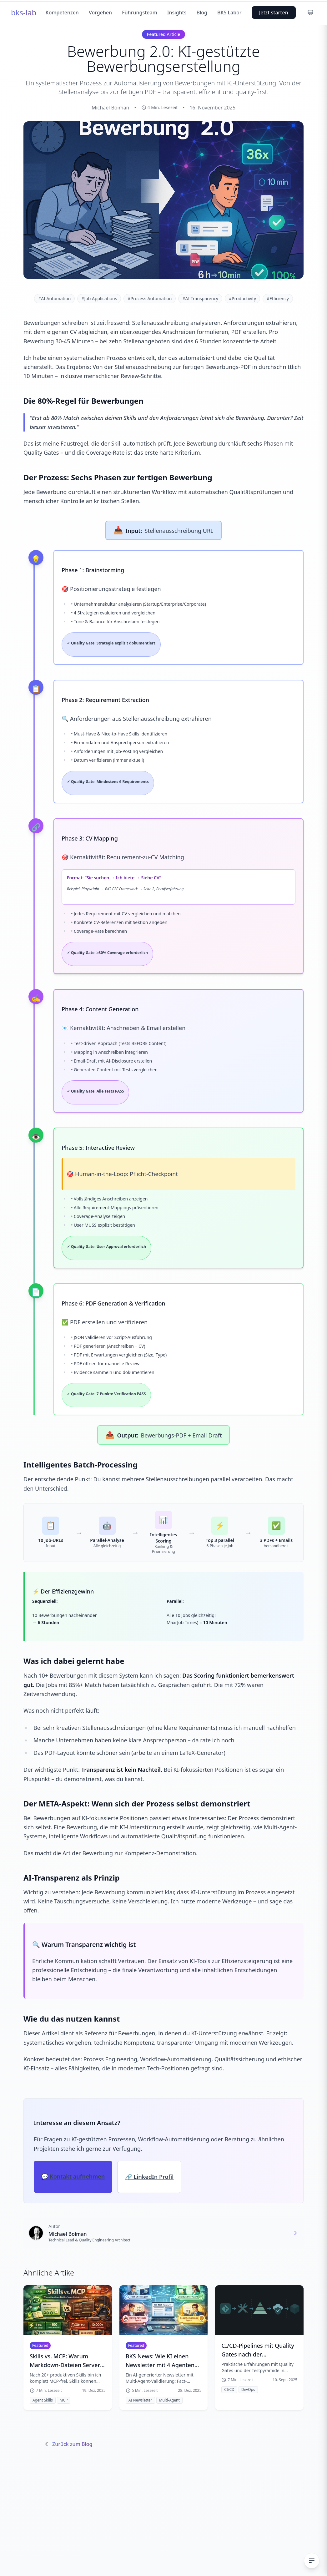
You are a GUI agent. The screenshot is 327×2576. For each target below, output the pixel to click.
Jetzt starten (273, 12)
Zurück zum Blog (67, 2444)
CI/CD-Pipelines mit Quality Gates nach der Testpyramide (257, 2350)
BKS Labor (229, 12)
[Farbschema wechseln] (310, 12)
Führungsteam (139, 12)
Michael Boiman (67, 2233)
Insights (177, 12)
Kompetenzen (62, 12)
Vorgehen (100, 12)
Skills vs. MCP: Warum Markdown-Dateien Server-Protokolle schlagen (66, 2360)
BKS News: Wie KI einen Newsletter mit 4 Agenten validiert (160, 2360)
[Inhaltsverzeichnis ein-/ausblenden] (311, 2560)
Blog (201, 12)
